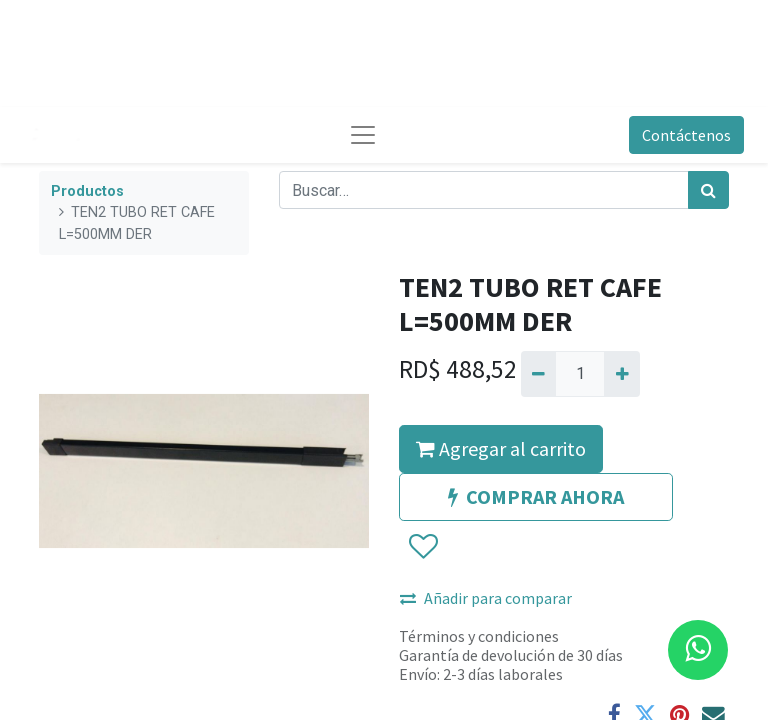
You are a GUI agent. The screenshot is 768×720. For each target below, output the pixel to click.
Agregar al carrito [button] (501, 448)
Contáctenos (686, 135)
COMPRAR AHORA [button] (536, 496)
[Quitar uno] (538, 374)
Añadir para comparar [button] (486, 598)
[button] (422, 547)
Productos (87, 191)
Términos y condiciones (479, 636)
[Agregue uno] (621, 374)
